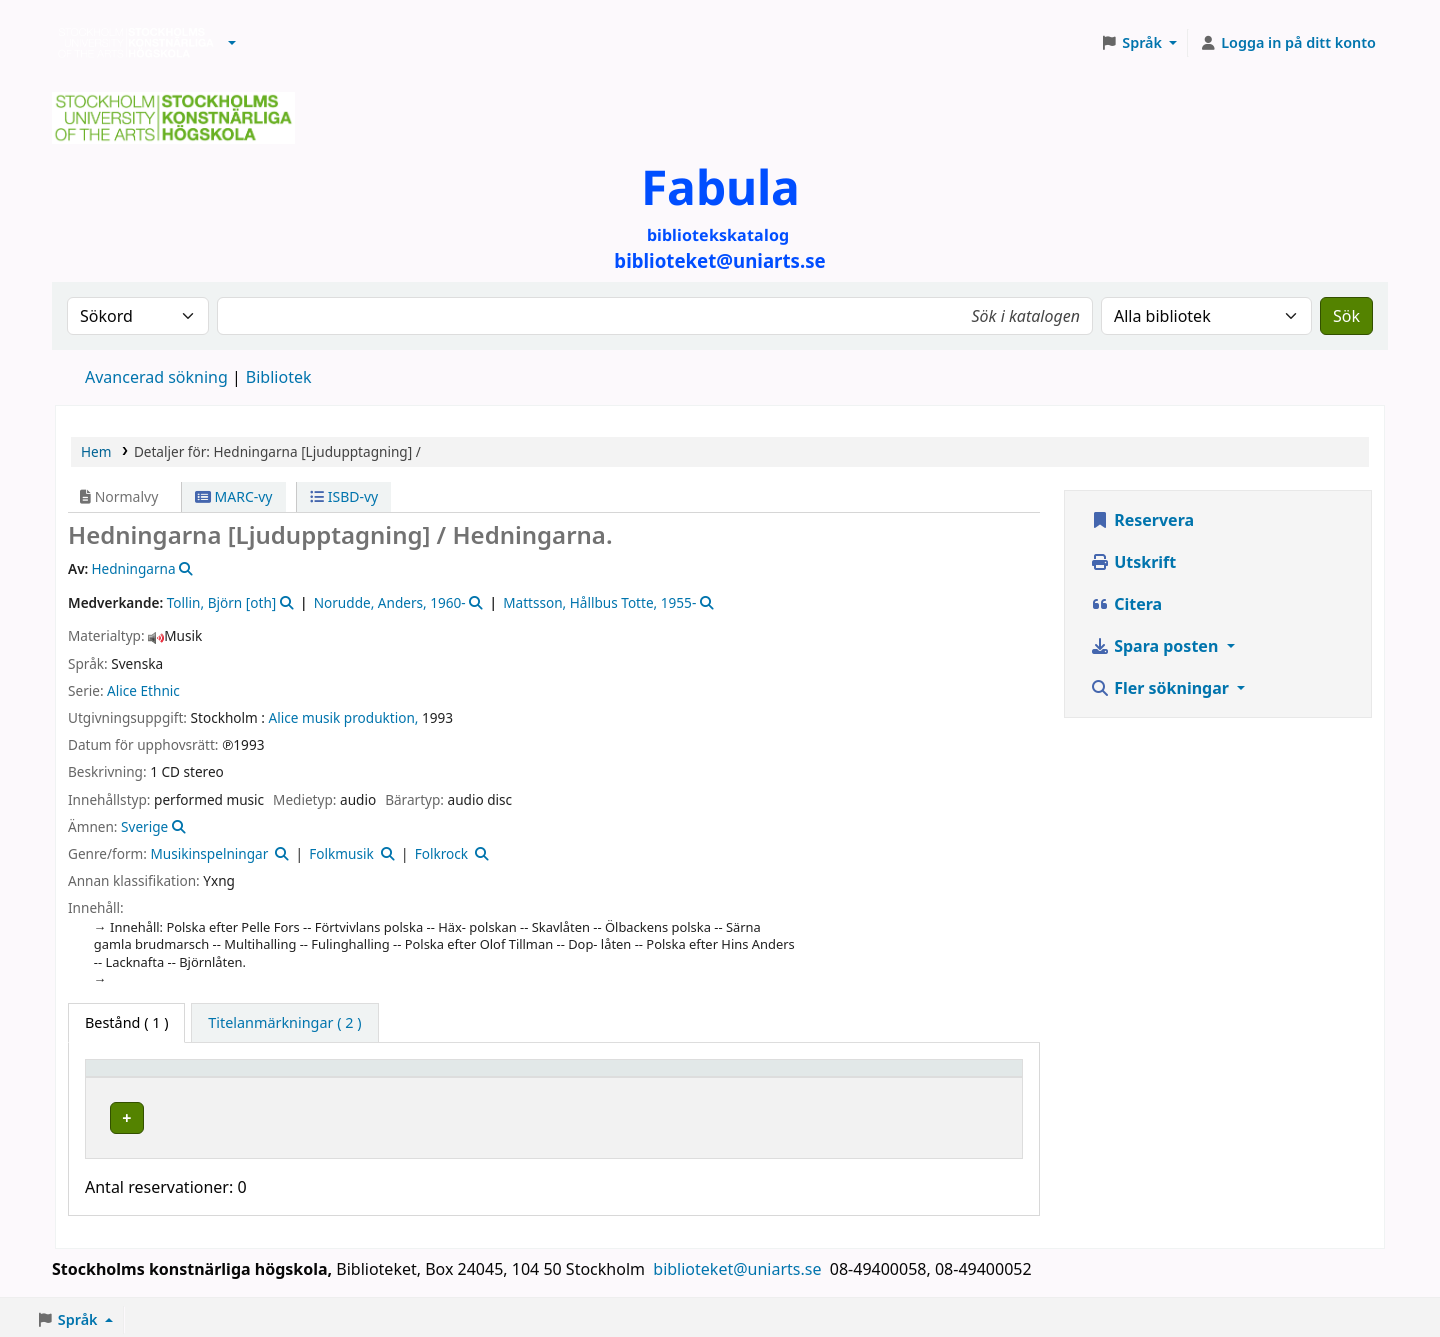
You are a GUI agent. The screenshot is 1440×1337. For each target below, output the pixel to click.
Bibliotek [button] (304, 1077)
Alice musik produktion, (344, 717)
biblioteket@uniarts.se (739, 1264)
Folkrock (441, 853)
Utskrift (1133, 562)
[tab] (284, 1023)
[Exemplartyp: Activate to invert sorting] (175, 1077)
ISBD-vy (344, 496)
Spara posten (1156, 646)
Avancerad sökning (156, 377)
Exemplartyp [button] (139, 1077)
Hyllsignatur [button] (584, 1077)
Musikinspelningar (209, 853)
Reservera (1142, 520)
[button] (232, 43)
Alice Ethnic (143, 690)
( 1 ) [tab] (126, 1022)
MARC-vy (234, 496)
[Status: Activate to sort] (964, 1077)
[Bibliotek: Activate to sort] (397, 1077)
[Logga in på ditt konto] (1287, 43)
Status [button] (938, 1077)
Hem (96, 451)
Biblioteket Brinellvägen (361, 1114)
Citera (1126, 604)
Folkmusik (341, 853)
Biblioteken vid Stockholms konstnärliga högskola (131, 43)
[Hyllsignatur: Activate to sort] (718, 1077)
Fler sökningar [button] (1161, 688)
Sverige (144, 826)
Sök (1346, 316)
